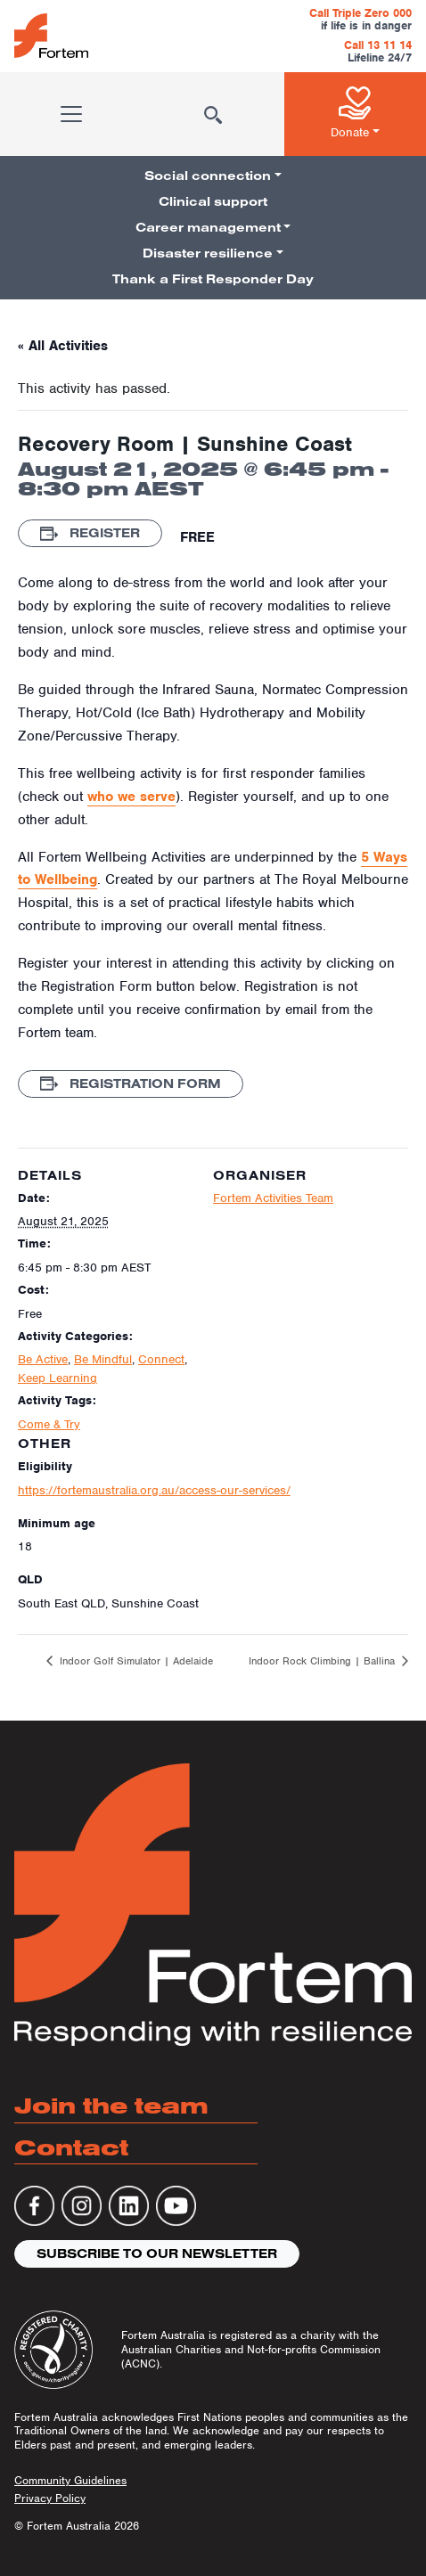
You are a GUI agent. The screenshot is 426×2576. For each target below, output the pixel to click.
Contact (71, 2147)
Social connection (207, 176)
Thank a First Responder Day (213, 279)
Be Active (43, 1359)
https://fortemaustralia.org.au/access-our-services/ (154, 1490)
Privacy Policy (50, 2498)
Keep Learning (57, 1378)
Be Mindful (103, 1359)
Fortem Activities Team (273, 1198)
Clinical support (213, 201)
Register (90, 533)
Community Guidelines (70, 2480)
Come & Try (49, 1424)
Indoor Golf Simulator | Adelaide (134, 1661)
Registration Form (130, 1083)
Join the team (111, 2105)
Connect (161, 1359)
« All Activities (63, 346)
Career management (208, 227)
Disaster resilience (208, 253)
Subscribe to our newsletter (157, 2253)
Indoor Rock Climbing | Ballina (323, 1661)
